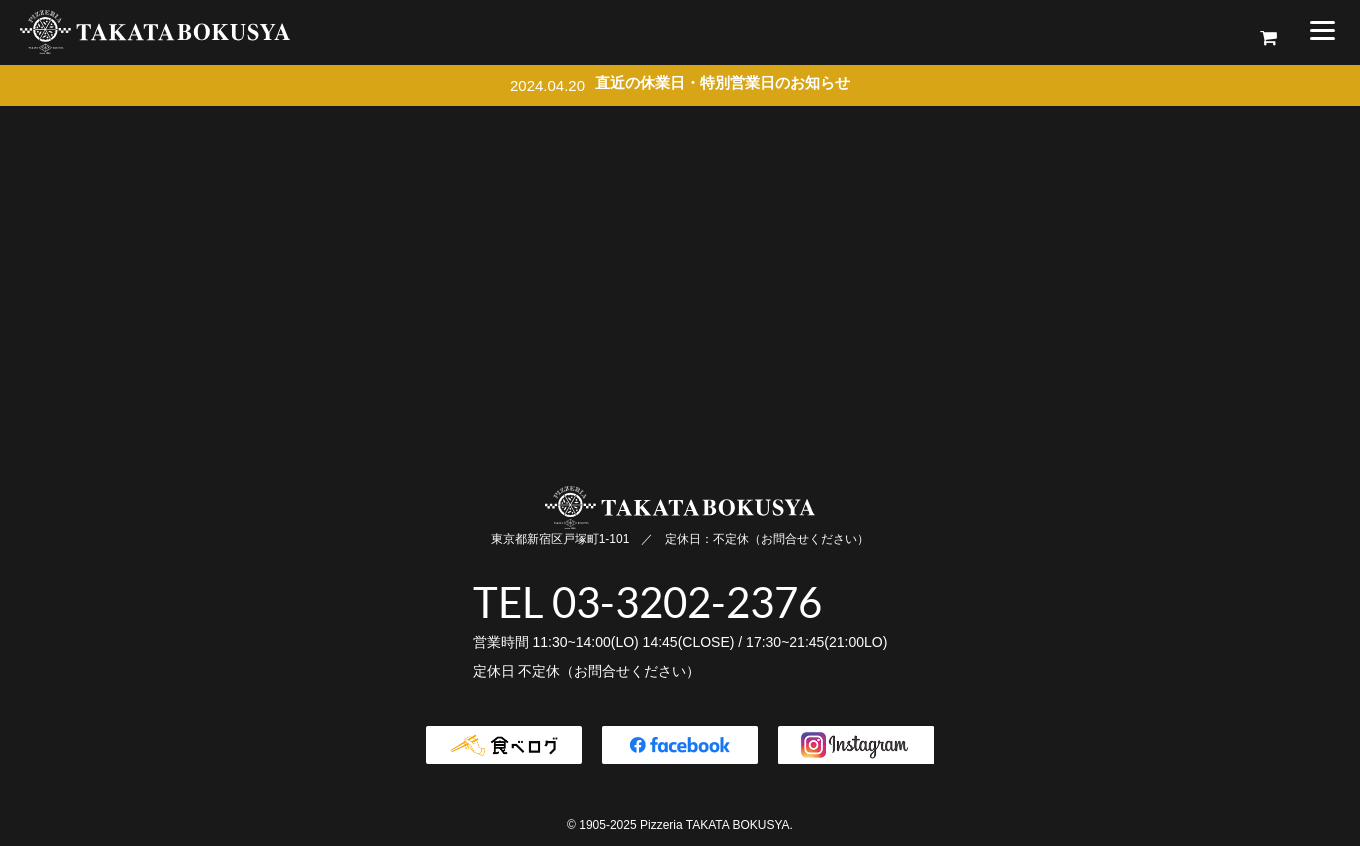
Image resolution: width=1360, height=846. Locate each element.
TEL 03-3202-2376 (647, 602)
